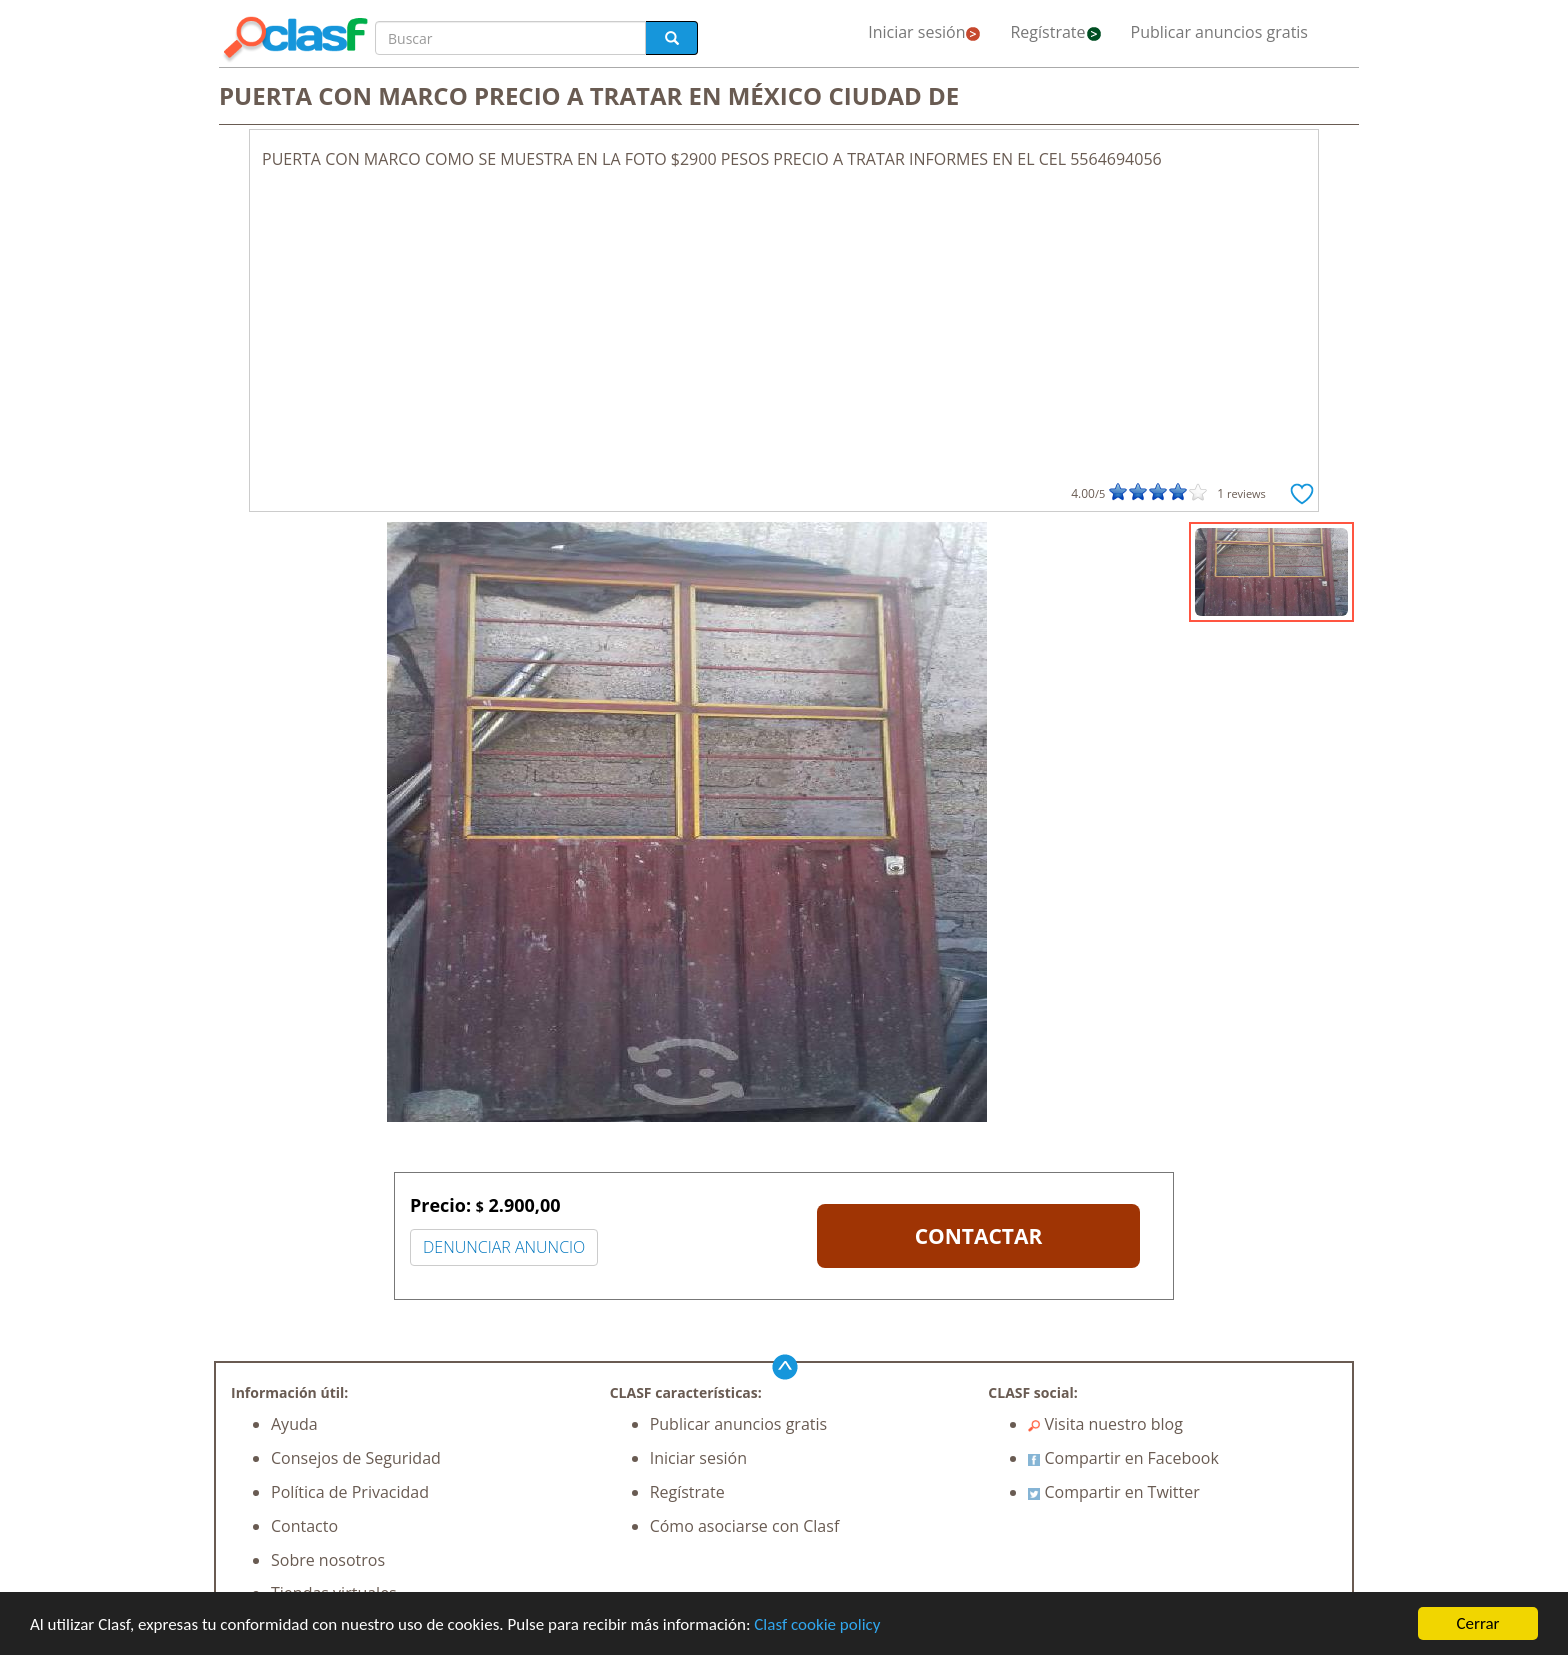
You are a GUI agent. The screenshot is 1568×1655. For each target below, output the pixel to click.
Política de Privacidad (350, 1492)
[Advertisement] (784, 321)
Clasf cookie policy (817, 1624)
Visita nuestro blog (1105, 1424)
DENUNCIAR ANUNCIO (504, 1247)
